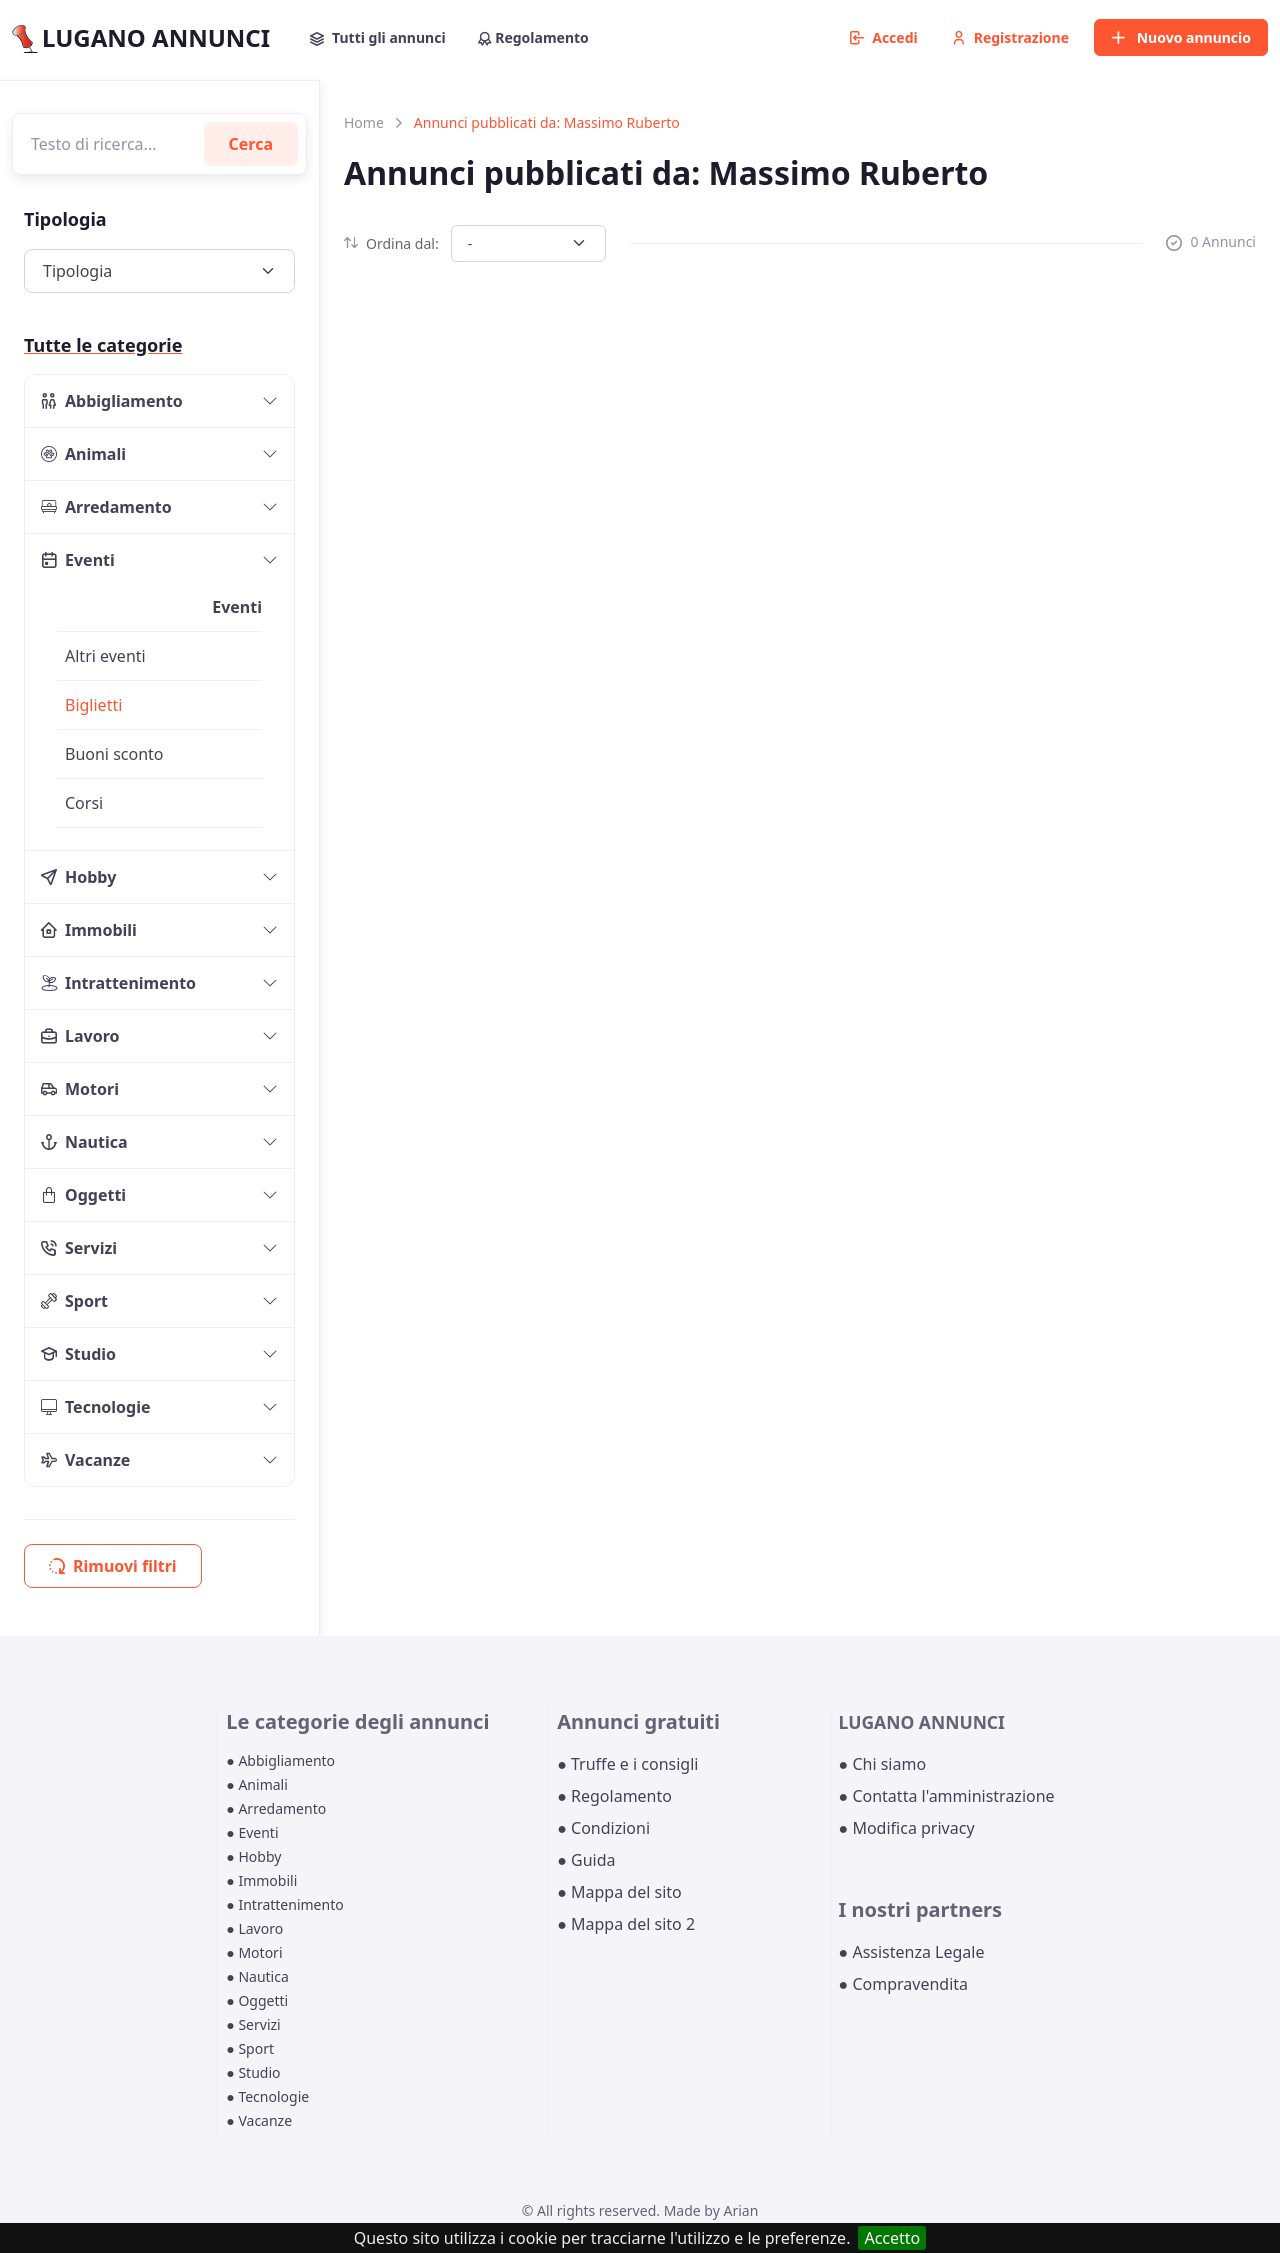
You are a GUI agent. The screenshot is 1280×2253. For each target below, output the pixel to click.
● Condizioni (603, 1828)
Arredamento (106, 507)
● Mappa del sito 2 (626, 1924)
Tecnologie (96, 1407)
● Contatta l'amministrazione (947, 1796)
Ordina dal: (391, 243)
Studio (78, 1354)
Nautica (84, 1142)
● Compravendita (903, 1984)
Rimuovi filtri (113, 1566)
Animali (83, 454)
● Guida (586, 1860)
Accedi (884, 37)
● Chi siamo (883, 1764)
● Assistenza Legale (912, 1952)
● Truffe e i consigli (627, 1764)
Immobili (89, 930)
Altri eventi (105, 656)
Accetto (892, 2238)
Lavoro (80, 1036)
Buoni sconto (114, 754)
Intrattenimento (118, 983)
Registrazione (1010, 37)
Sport (74, 1301)
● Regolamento (614, 1796)
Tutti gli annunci (378, 37)
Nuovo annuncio (1181, 37)
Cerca (251, 144)
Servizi (79, 1248)
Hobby (78, 877)
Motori (80, 1089)
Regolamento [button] (533, 37)
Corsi (84, 803)
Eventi (78, 560)
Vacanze (85, 1460)
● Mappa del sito (619, 1892)
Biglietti (93, 705)
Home (364, 122)
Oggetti (83, 1195)
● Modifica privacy (907, 1828)
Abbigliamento (112, 401)
